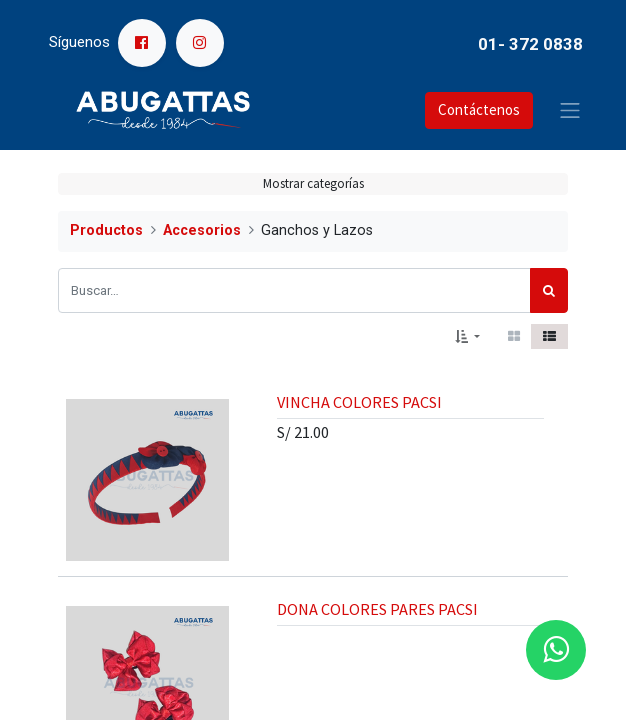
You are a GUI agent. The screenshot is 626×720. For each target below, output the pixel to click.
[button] (467, 337)
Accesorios (202, 230)
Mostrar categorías (313, 183)
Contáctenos (479, 109)
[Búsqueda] (549, 291)
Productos (106, 230)
